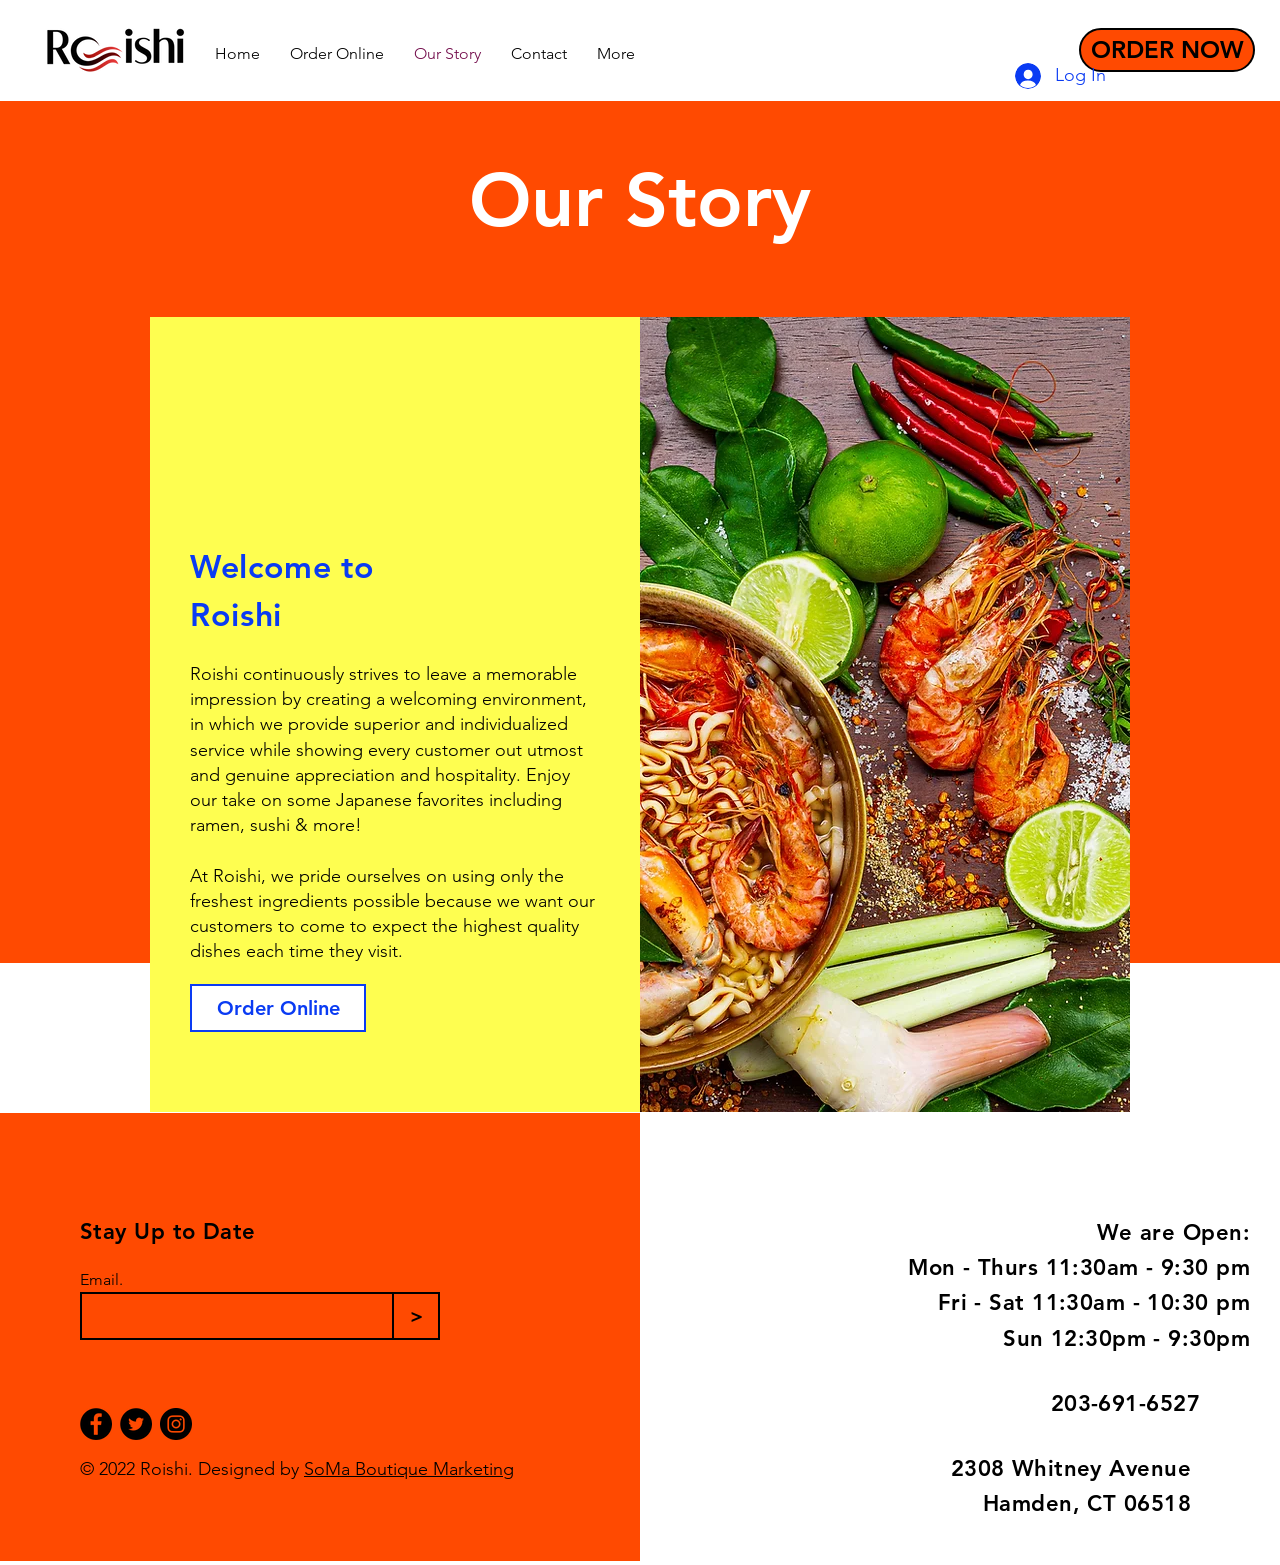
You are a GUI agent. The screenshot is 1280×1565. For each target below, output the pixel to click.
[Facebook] (96, 1424)
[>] (416, 1316)
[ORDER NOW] (1167, 50)
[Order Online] (278, 1008)
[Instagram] (176, 1424)
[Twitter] (136, 1424)
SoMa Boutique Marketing (409, 1469)
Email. (101, 1280)
